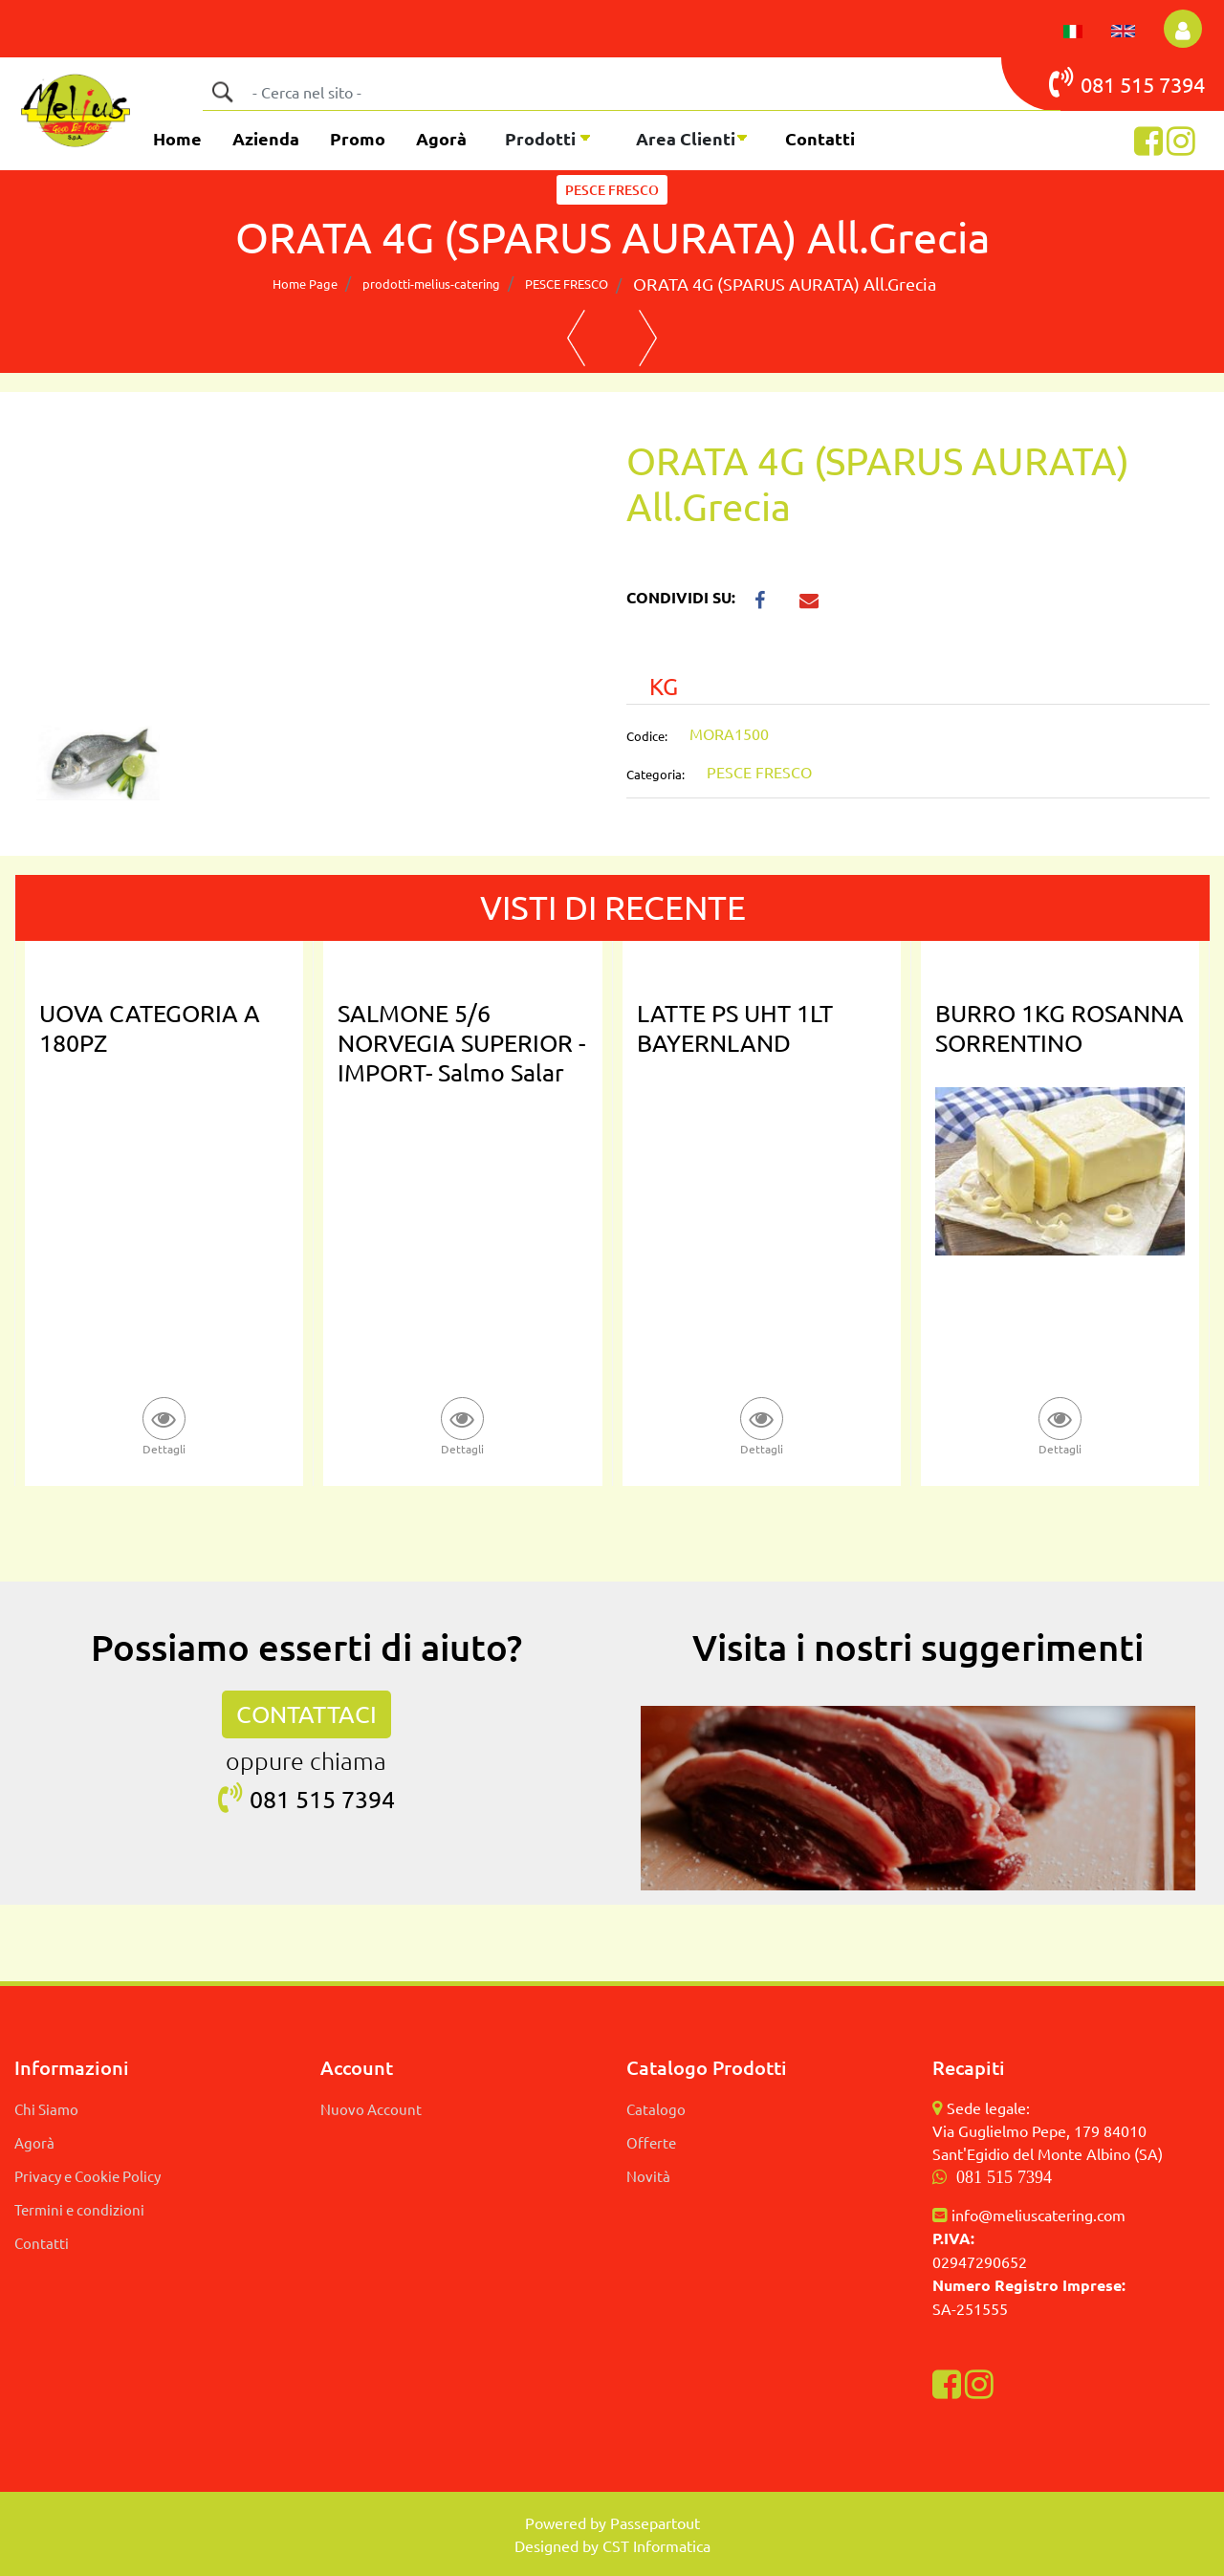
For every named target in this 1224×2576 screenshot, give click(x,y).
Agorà (441, 138)
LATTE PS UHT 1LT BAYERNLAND (735, 1028)
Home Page (305, 283)
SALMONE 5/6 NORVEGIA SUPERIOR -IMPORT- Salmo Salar (461, 1042)
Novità (648, 2176)
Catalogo (656, 2109)
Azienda (265, 138)
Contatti (820, 138)
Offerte (651, 2142)
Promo (357, 138)
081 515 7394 (1004, 2177)
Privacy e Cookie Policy (87, 2176)
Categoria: (655, 774)
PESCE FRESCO (566, 283)
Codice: (646, 736)
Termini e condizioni (79, 2209)
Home (177, 138)
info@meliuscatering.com (1038, 2214)
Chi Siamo (46, 2109)
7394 (1182, 84)
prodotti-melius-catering (431, 283)
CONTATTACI (306, 1714)
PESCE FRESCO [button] (612, 190)
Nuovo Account (371, 2109)
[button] (1183, 29)
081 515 (1104, 82)
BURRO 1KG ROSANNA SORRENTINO (1059, 1028)
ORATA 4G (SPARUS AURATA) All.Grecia (784, 283)
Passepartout (655, 2522)
